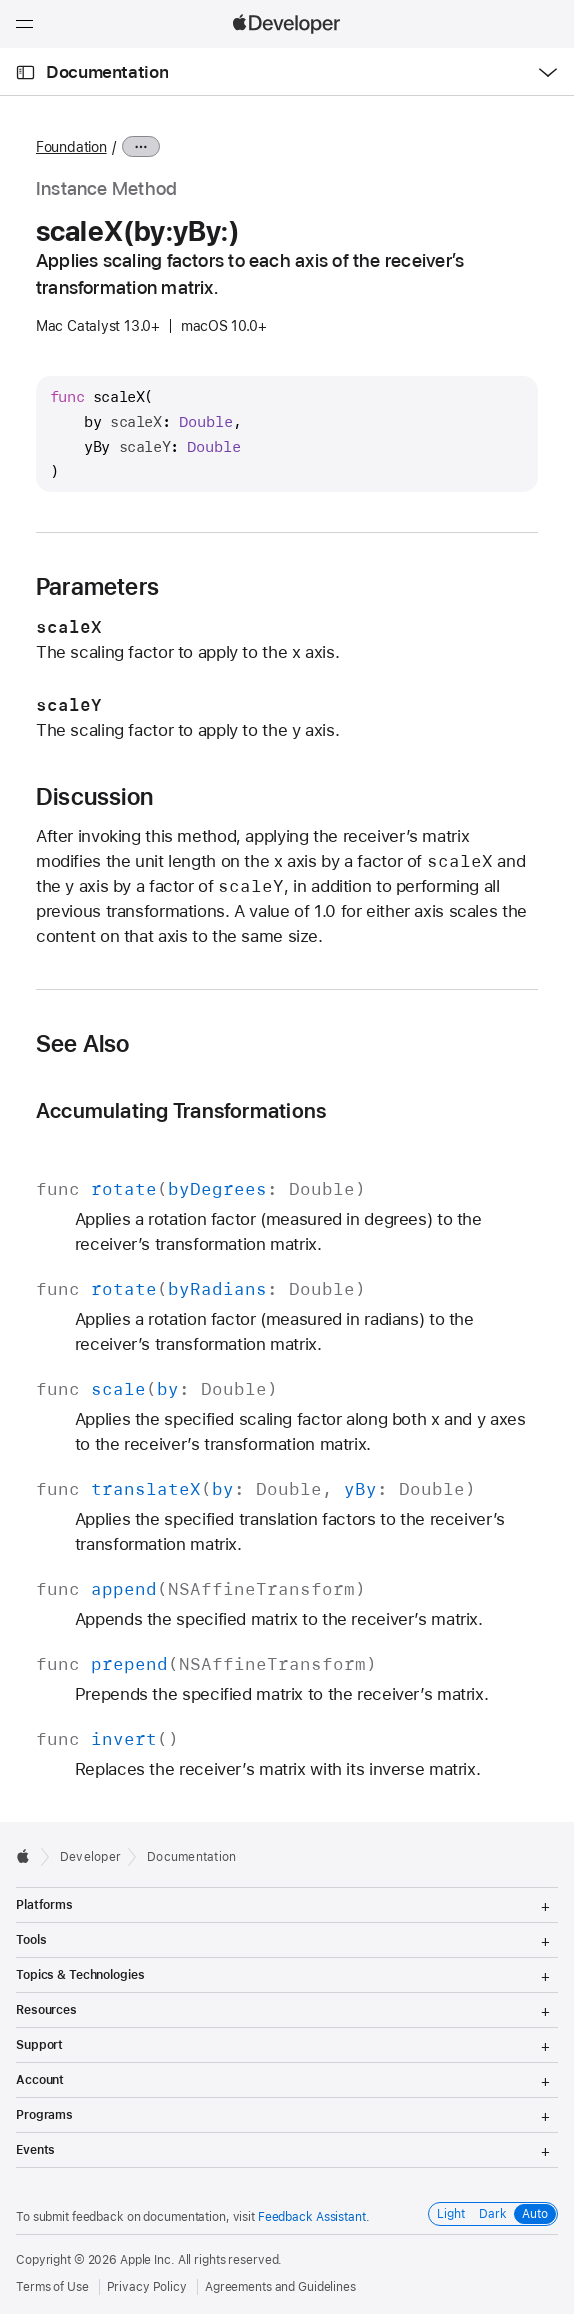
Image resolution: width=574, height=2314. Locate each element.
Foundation (71, 147)
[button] (0, 0)
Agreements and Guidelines (280, 2287)
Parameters (97, 587)
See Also (83, 1044)
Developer (90, 1857)
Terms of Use (52, 2287)
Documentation (107, 72)
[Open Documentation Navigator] (25, 72)
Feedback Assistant (312, 2217)
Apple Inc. (147, 2260)
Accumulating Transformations (181, 1110)
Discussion (94, 797)
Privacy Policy (147, 2287)
